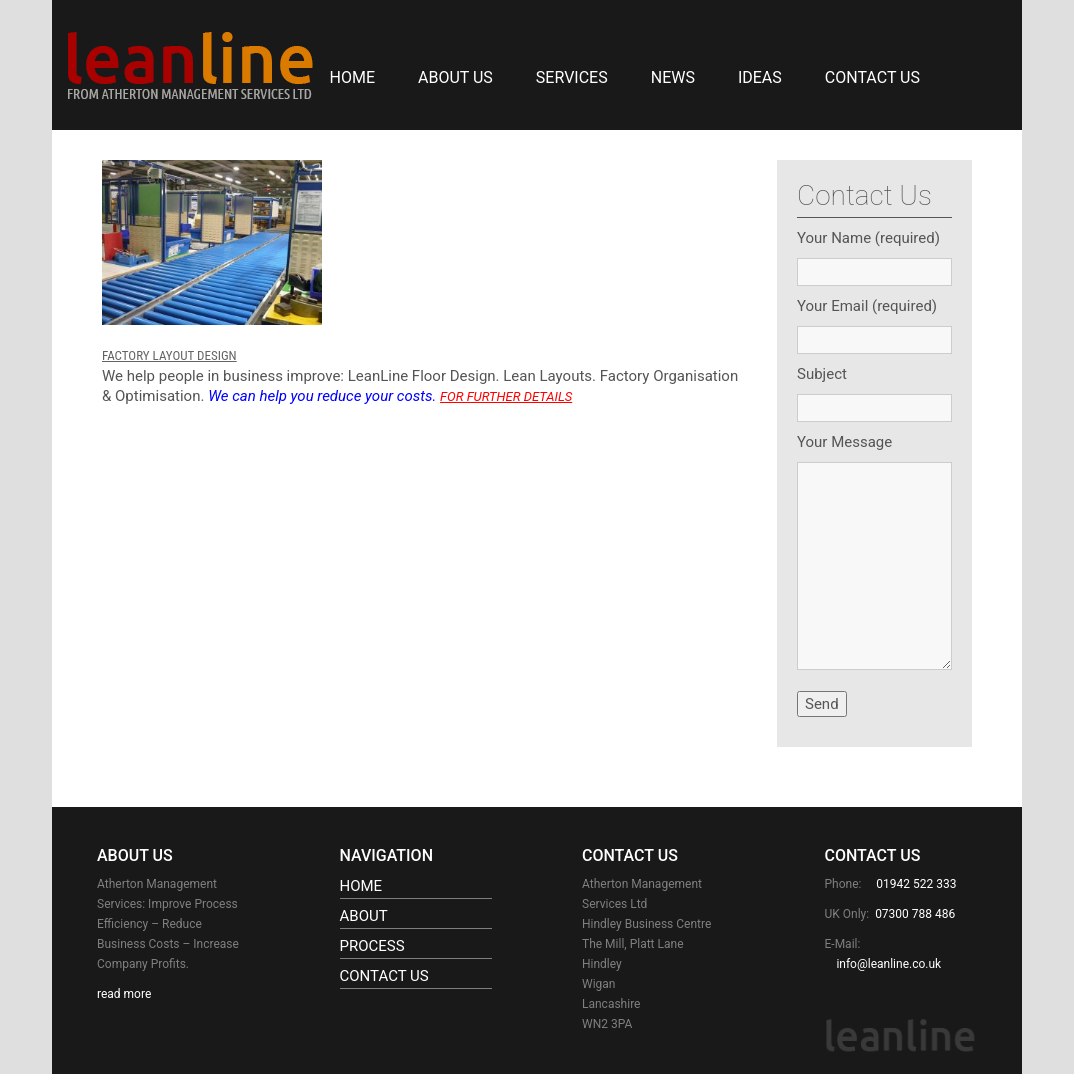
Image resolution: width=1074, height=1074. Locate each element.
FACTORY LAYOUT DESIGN (169, 355)
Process (372, 946)
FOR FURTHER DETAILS (506, 396)
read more (124, 994)
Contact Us (872, 77)
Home (352, 77)
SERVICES (572, 77)
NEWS (673, 77)
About (364, 916)
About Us (455, 77)
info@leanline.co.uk (888, 964)
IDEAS (760, 77)
